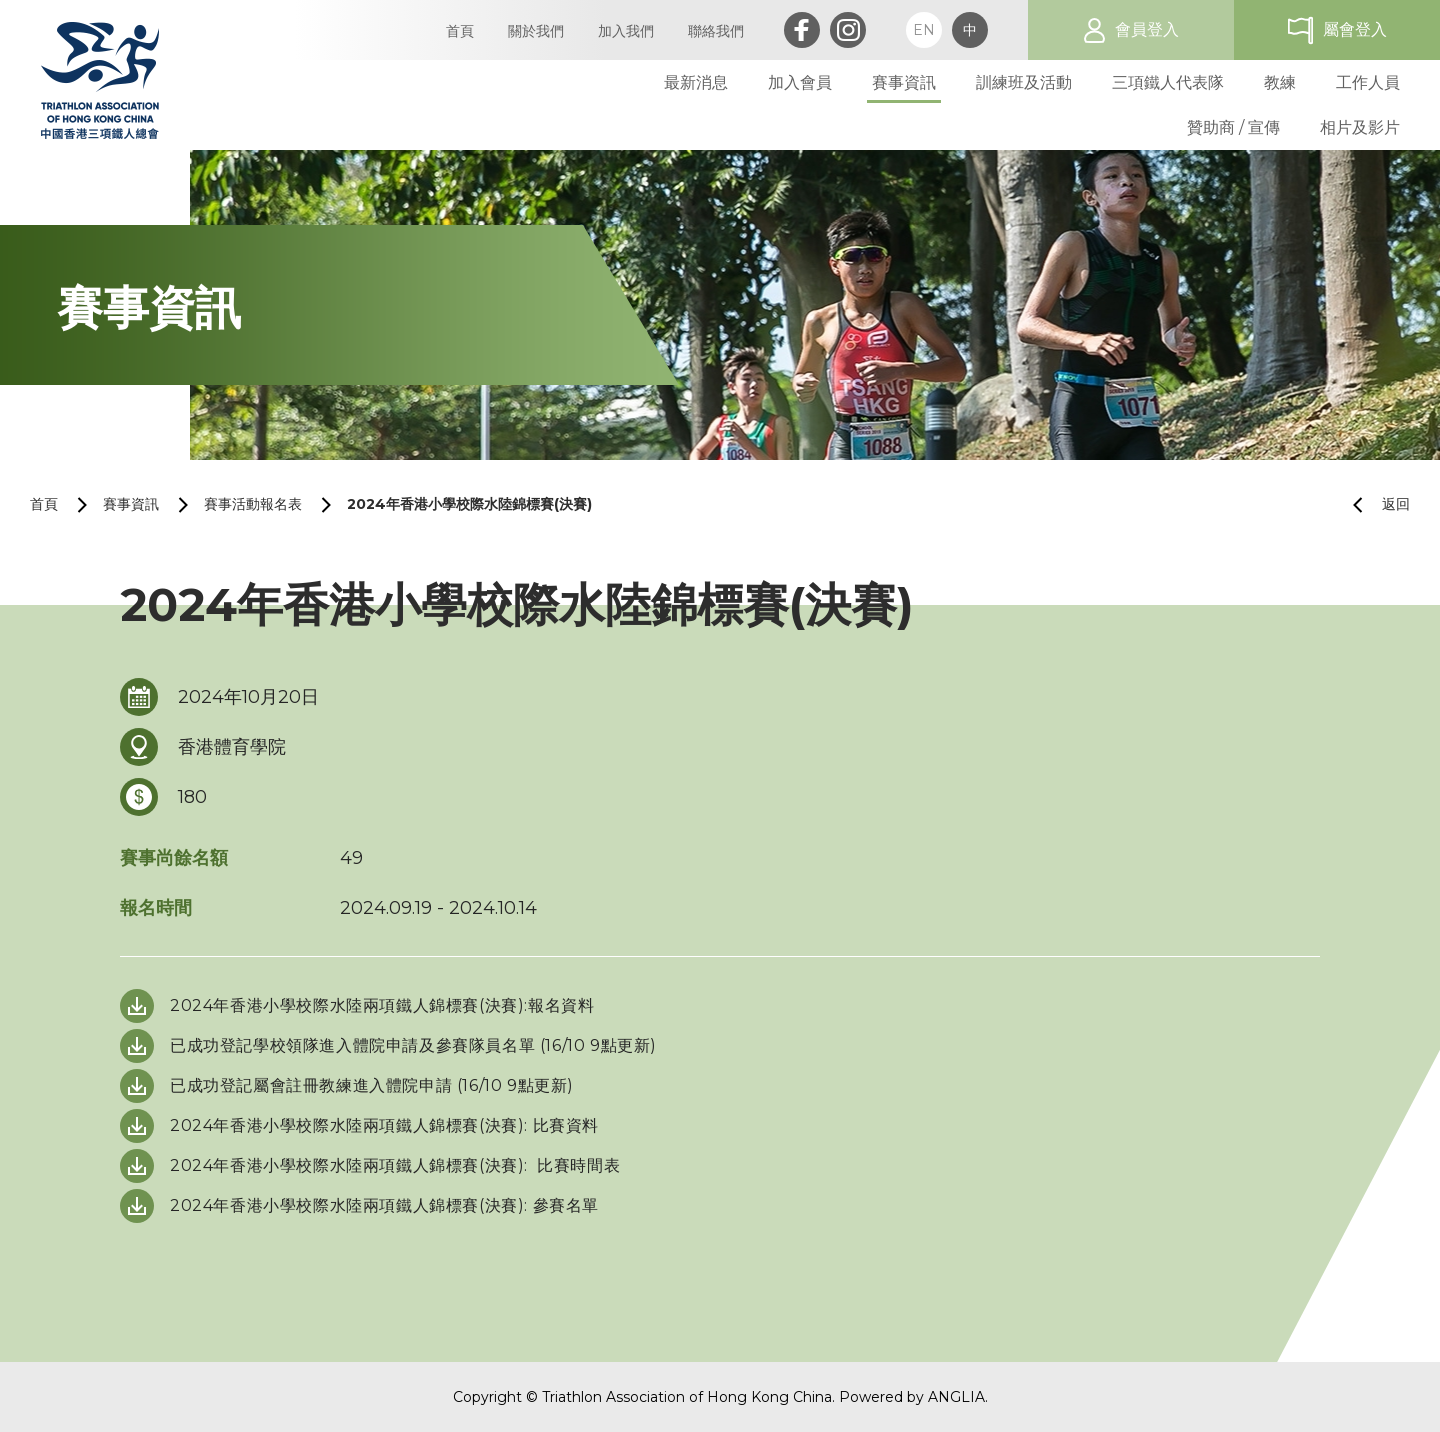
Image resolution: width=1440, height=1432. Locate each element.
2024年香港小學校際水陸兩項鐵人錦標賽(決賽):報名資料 (382, 1005)
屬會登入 (1355, 29)
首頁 (44, 504)
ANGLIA (956, 1397)
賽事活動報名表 (253, 504)
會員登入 (1147, 29)
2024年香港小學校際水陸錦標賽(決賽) (469, 504)
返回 (1373, 504)
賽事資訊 (131, 504)
